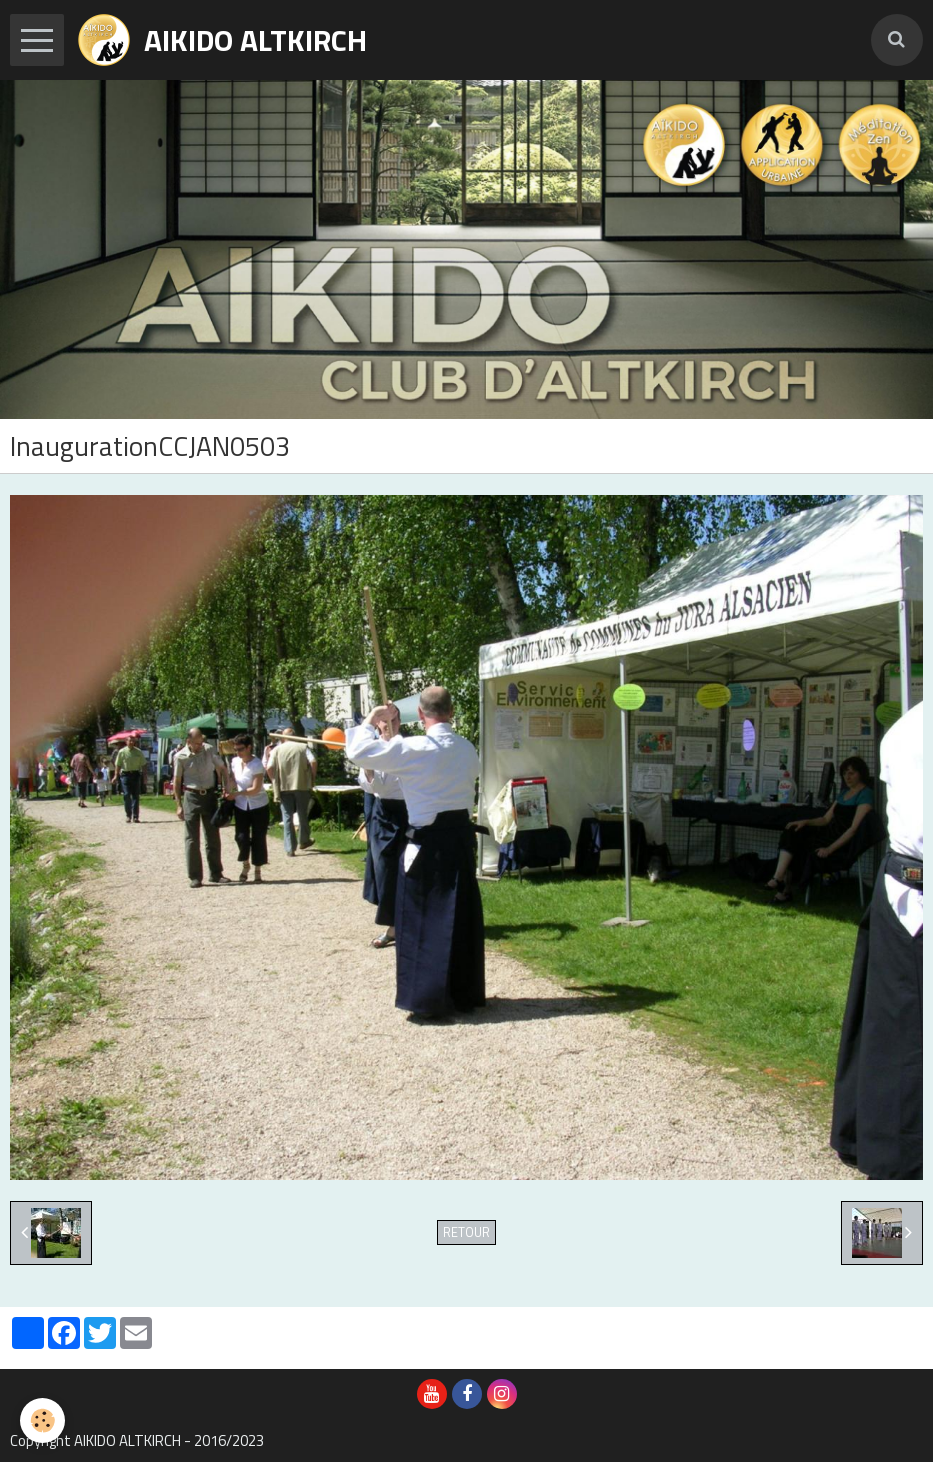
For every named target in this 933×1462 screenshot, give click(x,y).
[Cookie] (42, 1420)
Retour (466, 1232)
